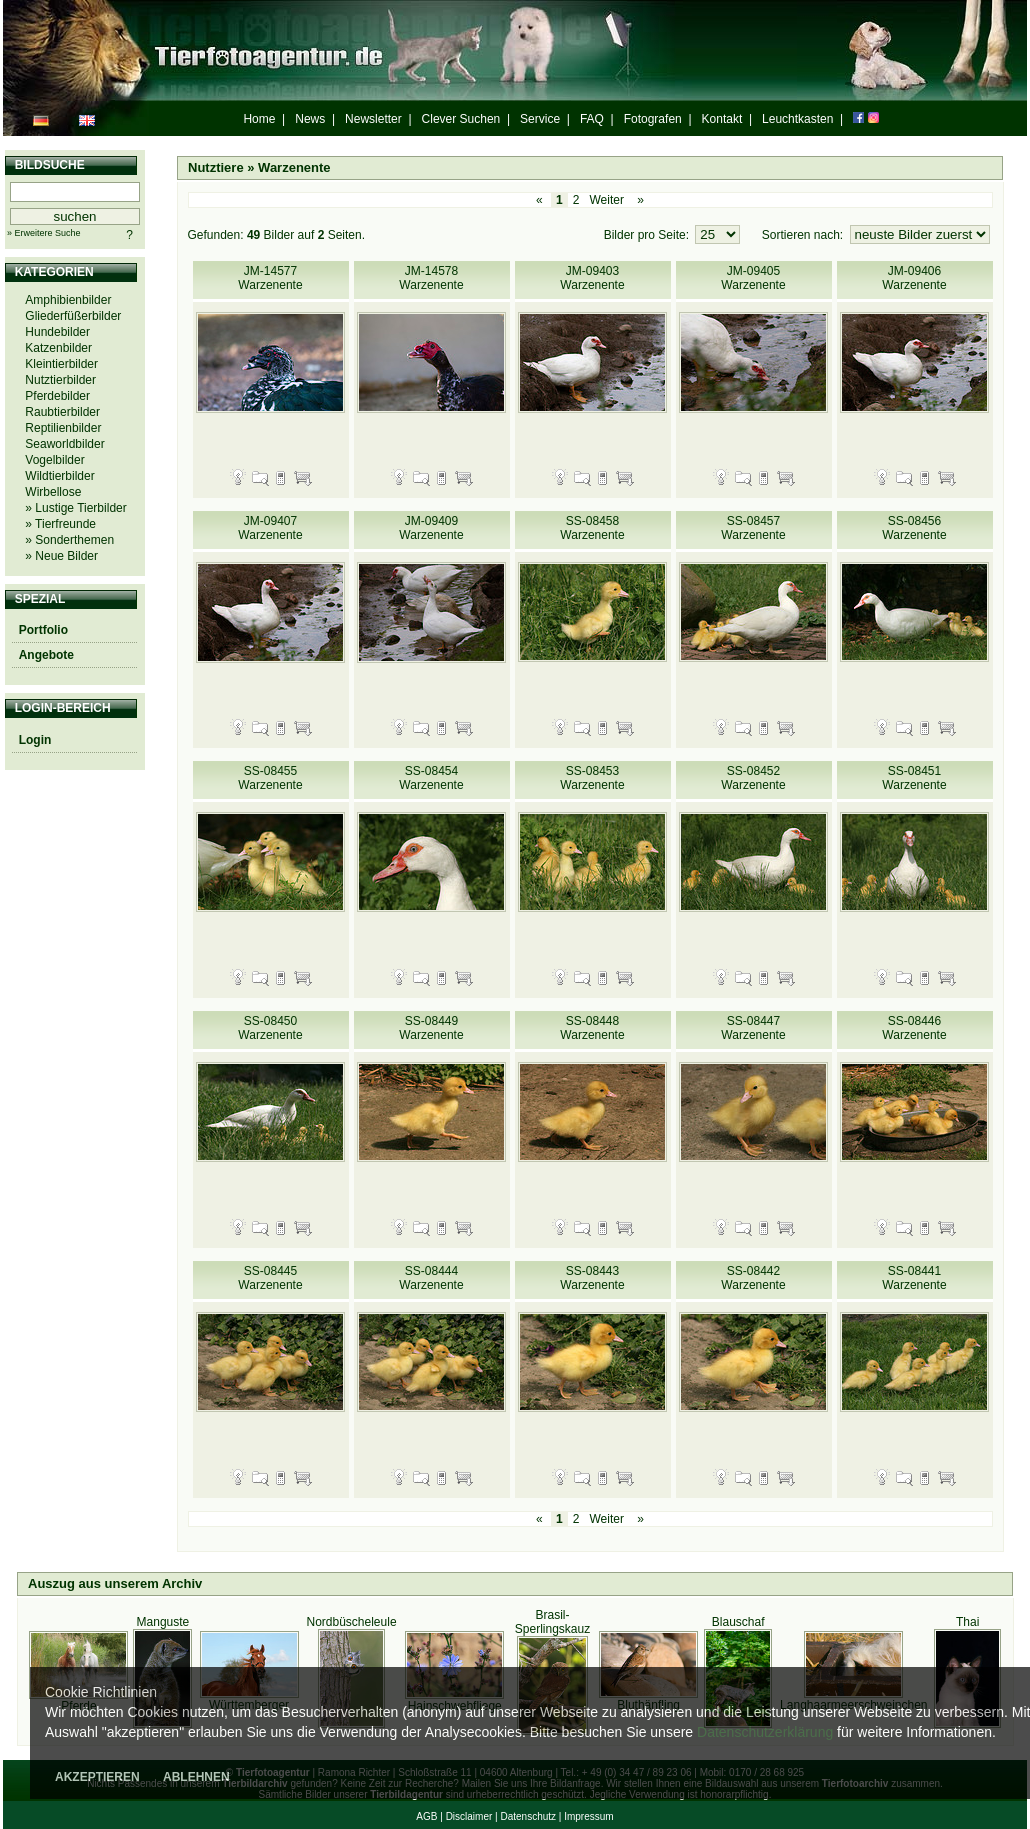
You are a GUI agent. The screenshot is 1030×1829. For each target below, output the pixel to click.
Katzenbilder (58, 348)
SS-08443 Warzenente (592, 1278)
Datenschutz (528, 1816)
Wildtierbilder (59, 476)
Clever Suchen (461, 119)
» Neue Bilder (61, 556)
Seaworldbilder (64, 444)
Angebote (46, 655)
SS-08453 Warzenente (592, 778)
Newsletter (373, 119)
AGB (426, 1816)
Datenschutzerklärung (765, 1732)
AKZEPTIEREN (97, 1777)
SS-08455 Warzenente (270, 778)
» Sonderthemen (69, 540)
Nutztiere (216, 167)
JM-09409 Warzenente (431, 528)
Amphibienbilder (68, 300)
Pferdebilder (57, 396)
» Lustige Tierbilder (75, 508)
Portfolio (43, 630)
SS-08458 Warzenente (592, 528)
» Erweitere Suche (44, 233)
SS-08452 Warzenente (753, 778)
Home (259, 119)
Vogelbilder (54, 460)
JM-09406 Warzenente (914, 278)
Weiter (606, 200)
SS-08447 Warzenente (753, 1028)
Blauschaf (738, 1622)
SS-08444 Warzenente (431, 1278)
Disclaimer (469, 1816)
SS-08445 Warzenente (270, 1278)
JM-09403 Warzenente (592, 278)
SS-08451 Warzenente (914, 778)
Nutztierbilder (60, 380)
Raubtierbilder (62, 412)
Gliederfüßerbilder (73, 316)
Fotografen (653, 119)
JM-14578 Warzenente (431, 278)
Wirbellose (53, 492)
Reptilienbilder (63, 428)
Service (540, 119)
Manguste (163, 1622)
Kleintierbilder (61, 364)
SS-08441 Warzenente (914, 1278)
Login (35, 740)
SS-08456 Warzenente (914, 528)
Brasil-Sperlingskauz (552, 1622)
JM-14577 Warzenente (270, 278)
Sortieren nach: (804, 235)
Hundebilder (57, 332)
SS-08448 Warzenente (592, 1028)
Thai (967, 1622)
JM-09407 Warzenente (270, 528)
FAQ (592, 119)
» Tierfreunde (60, 524)
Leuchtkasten (797, 119)
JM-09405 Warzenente (753, 278)
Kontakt (722, 119)
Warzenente (294, 167)
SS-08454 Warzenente (431, 778)
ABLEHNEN (196, 1777)
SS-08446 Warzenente (914, 1028)
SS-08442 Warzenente (753, 1278)
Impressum (588, 1816)
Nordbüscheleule (352, 1622)
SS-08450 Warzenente (270, 1028)
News (310, 119)
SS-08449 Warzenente (431, 1028)
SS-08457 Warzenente (753, 528)
